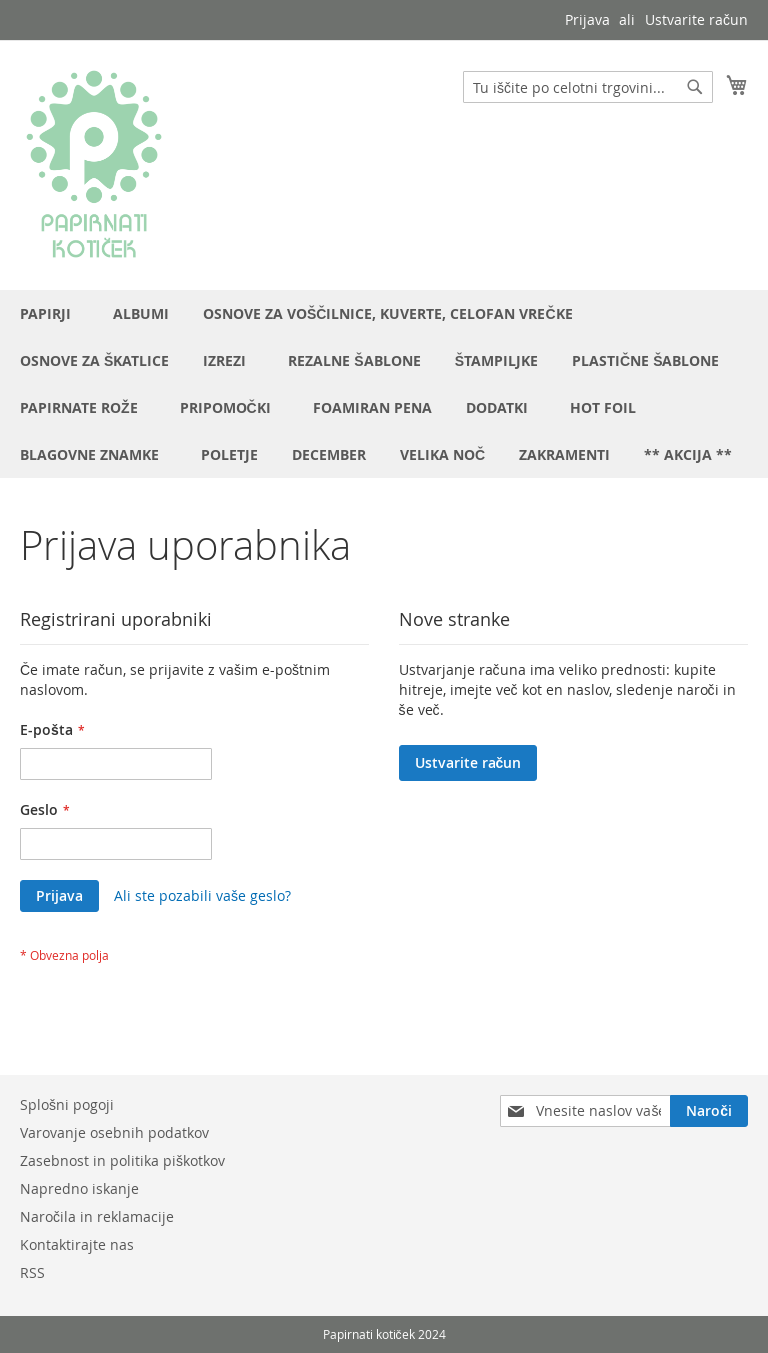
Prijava (587, 19)
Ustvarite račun (696, 19)
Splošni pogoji (67, 1104)
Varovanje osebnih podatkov (114, 1132)
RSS (32, 1272)
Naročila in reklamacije (97, 1216)
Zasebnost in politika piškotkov (122, 1160)
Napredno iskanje (79, 1188)
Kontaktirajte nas (77, 1244)
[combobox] (588, 87)
